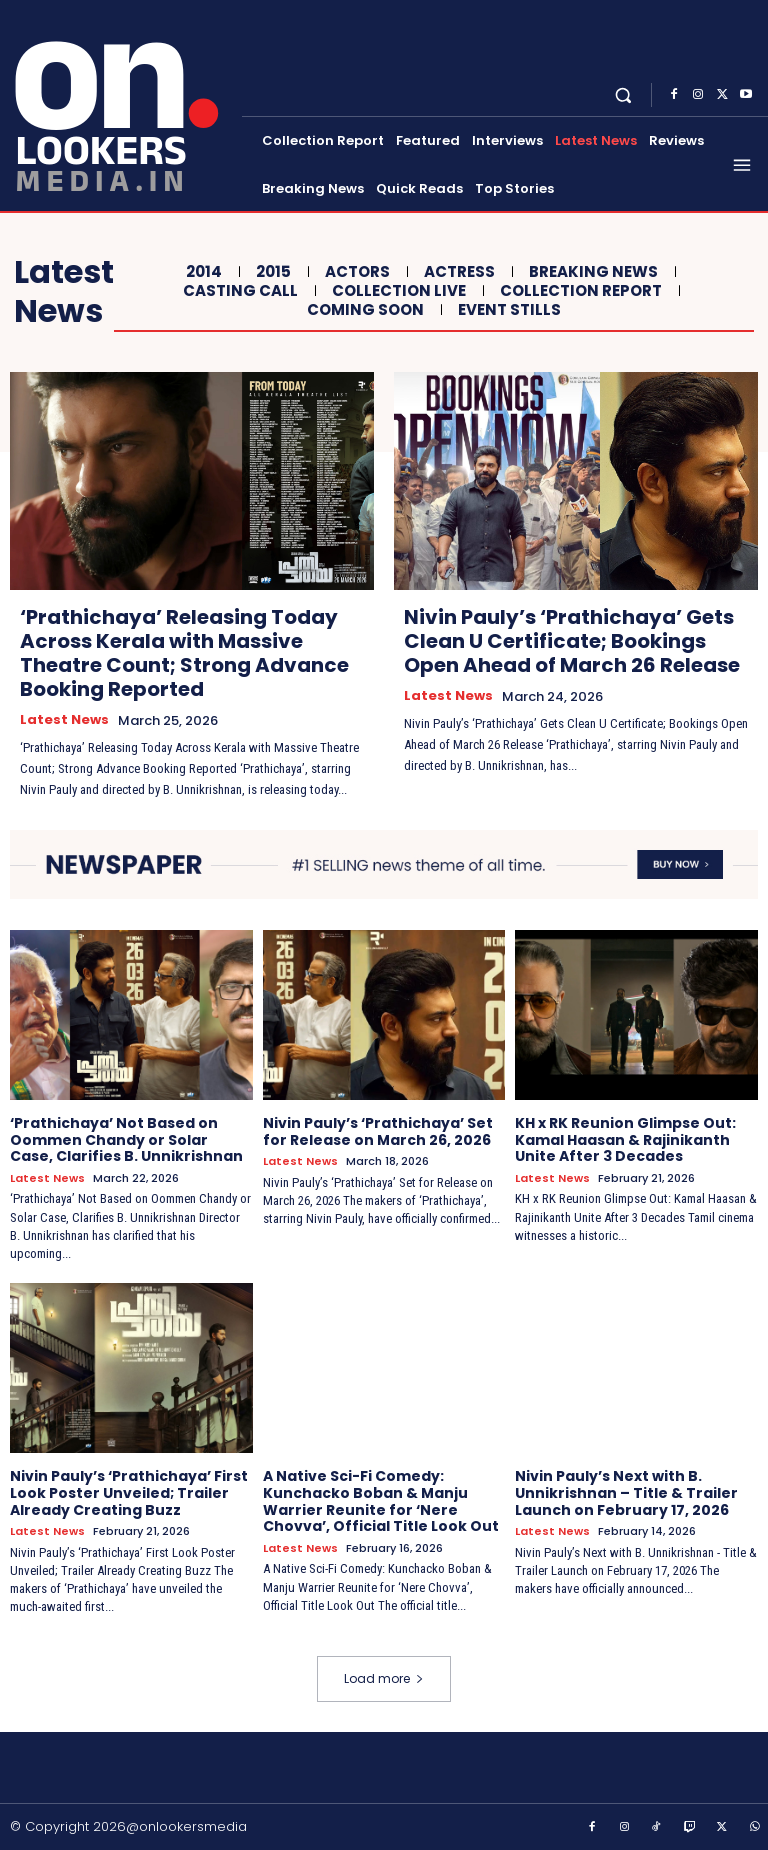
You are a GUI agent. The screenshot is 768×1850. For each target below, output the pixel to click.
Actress (457, 272)
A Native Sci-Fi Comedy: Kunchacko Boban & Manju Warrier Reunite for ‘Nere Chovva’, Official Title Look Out (381, 1501)
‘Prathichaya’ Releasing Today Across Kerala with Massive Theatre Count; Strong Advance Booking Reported (184, 653)
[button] (623, 94)
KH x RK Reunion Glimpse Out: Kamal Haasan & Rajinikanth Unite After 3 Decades (625, 1140)
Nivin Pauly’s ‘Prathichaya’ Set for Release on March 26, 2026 (378, 1131)
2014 (201, 272)
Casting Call (238, 291)
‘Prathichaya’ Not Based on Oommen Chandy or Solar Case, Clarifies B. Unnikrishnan (126, 1140)
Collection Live (396, 291)
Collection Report (578, 291)
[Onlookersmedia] (123, 103)
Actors (355, 272)
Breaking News (591, 272)
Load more (384, 1678)
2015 (271, 272)
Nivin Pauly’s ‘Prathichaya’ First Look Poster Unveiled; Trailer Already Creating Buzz (129, 1493)
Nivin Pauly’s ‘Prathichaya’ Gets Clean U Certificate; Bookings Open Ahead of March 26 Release (572, 641)
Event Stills (507, 310)
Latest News (64, 720)
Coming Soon (363, 310)
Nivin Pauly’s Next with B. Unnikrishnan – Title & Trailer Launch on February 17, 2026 (626, 1493)
